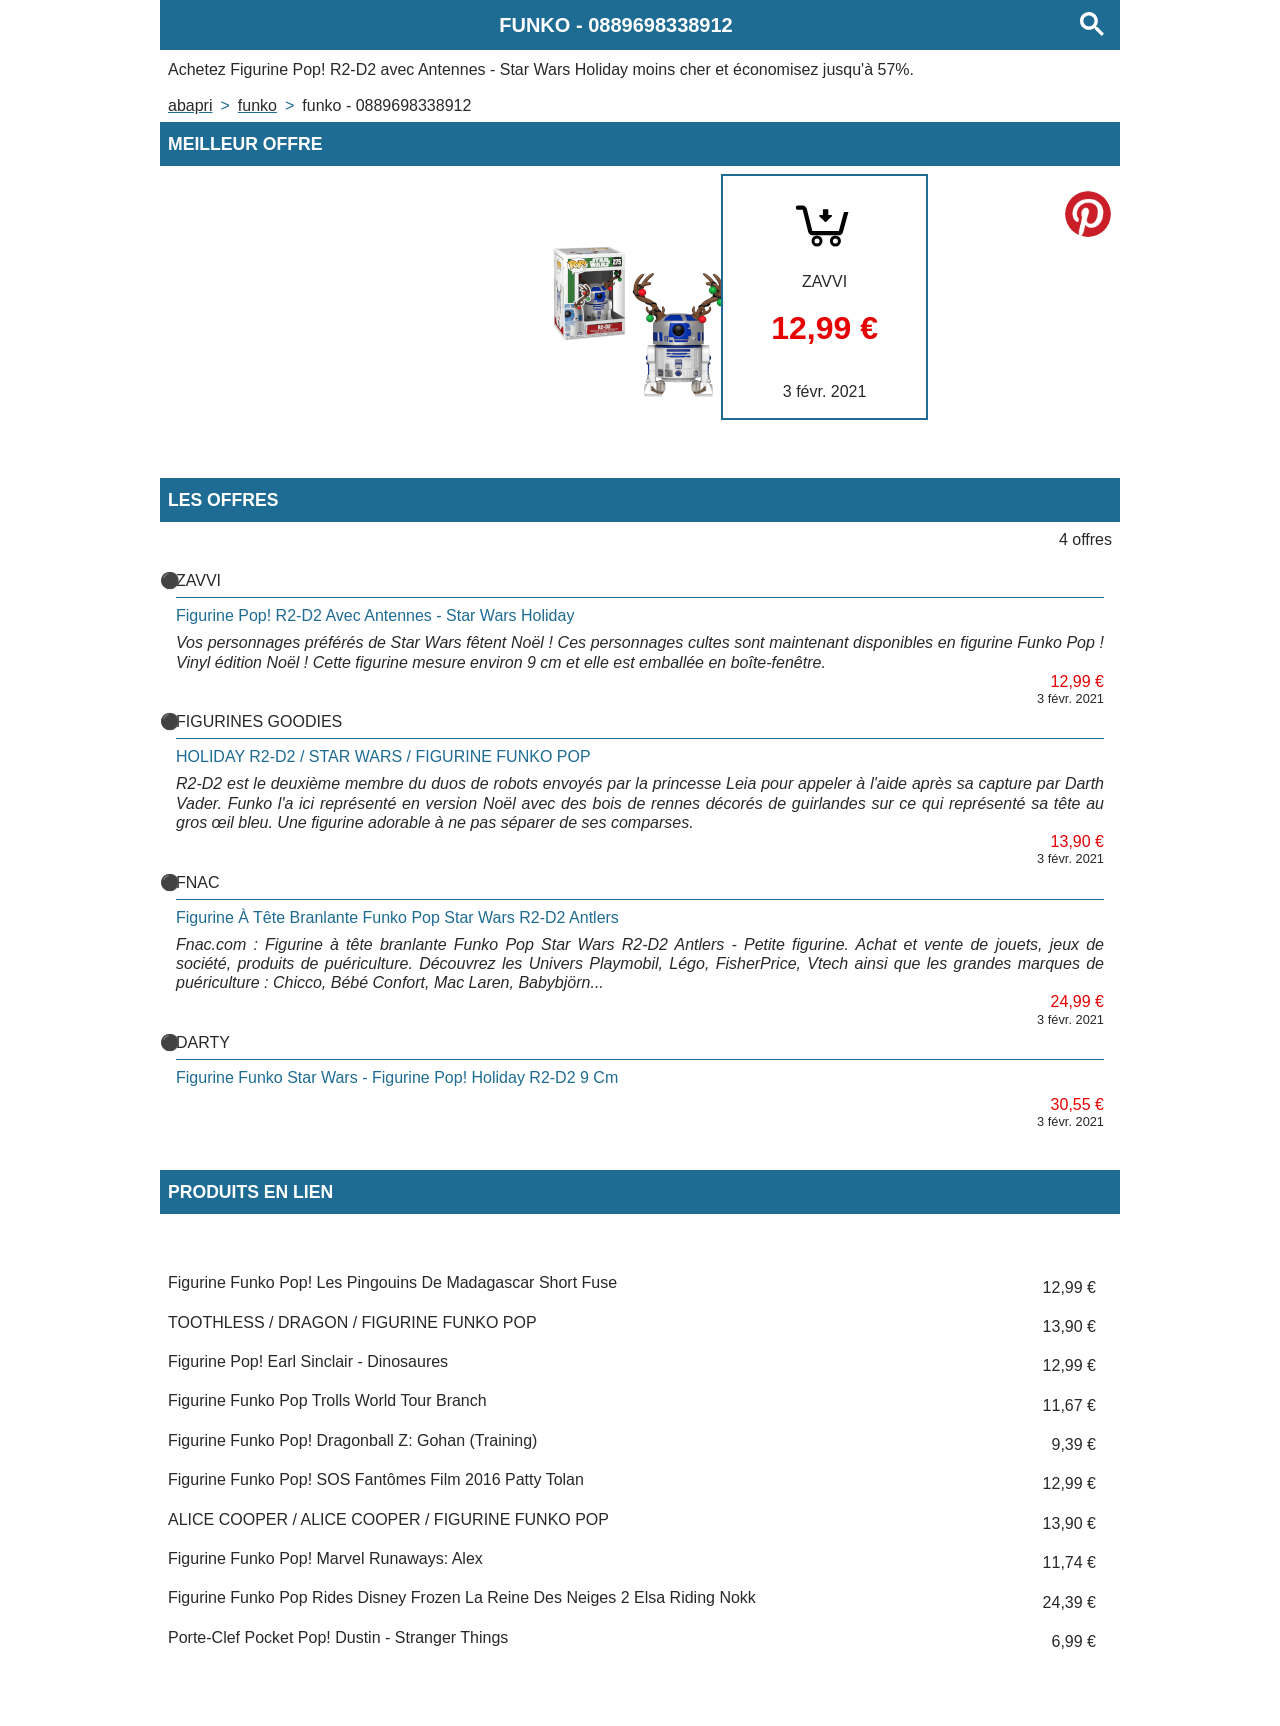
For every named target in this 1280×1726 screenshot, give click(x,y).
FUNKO (257, 105)
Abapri (190, 105)
